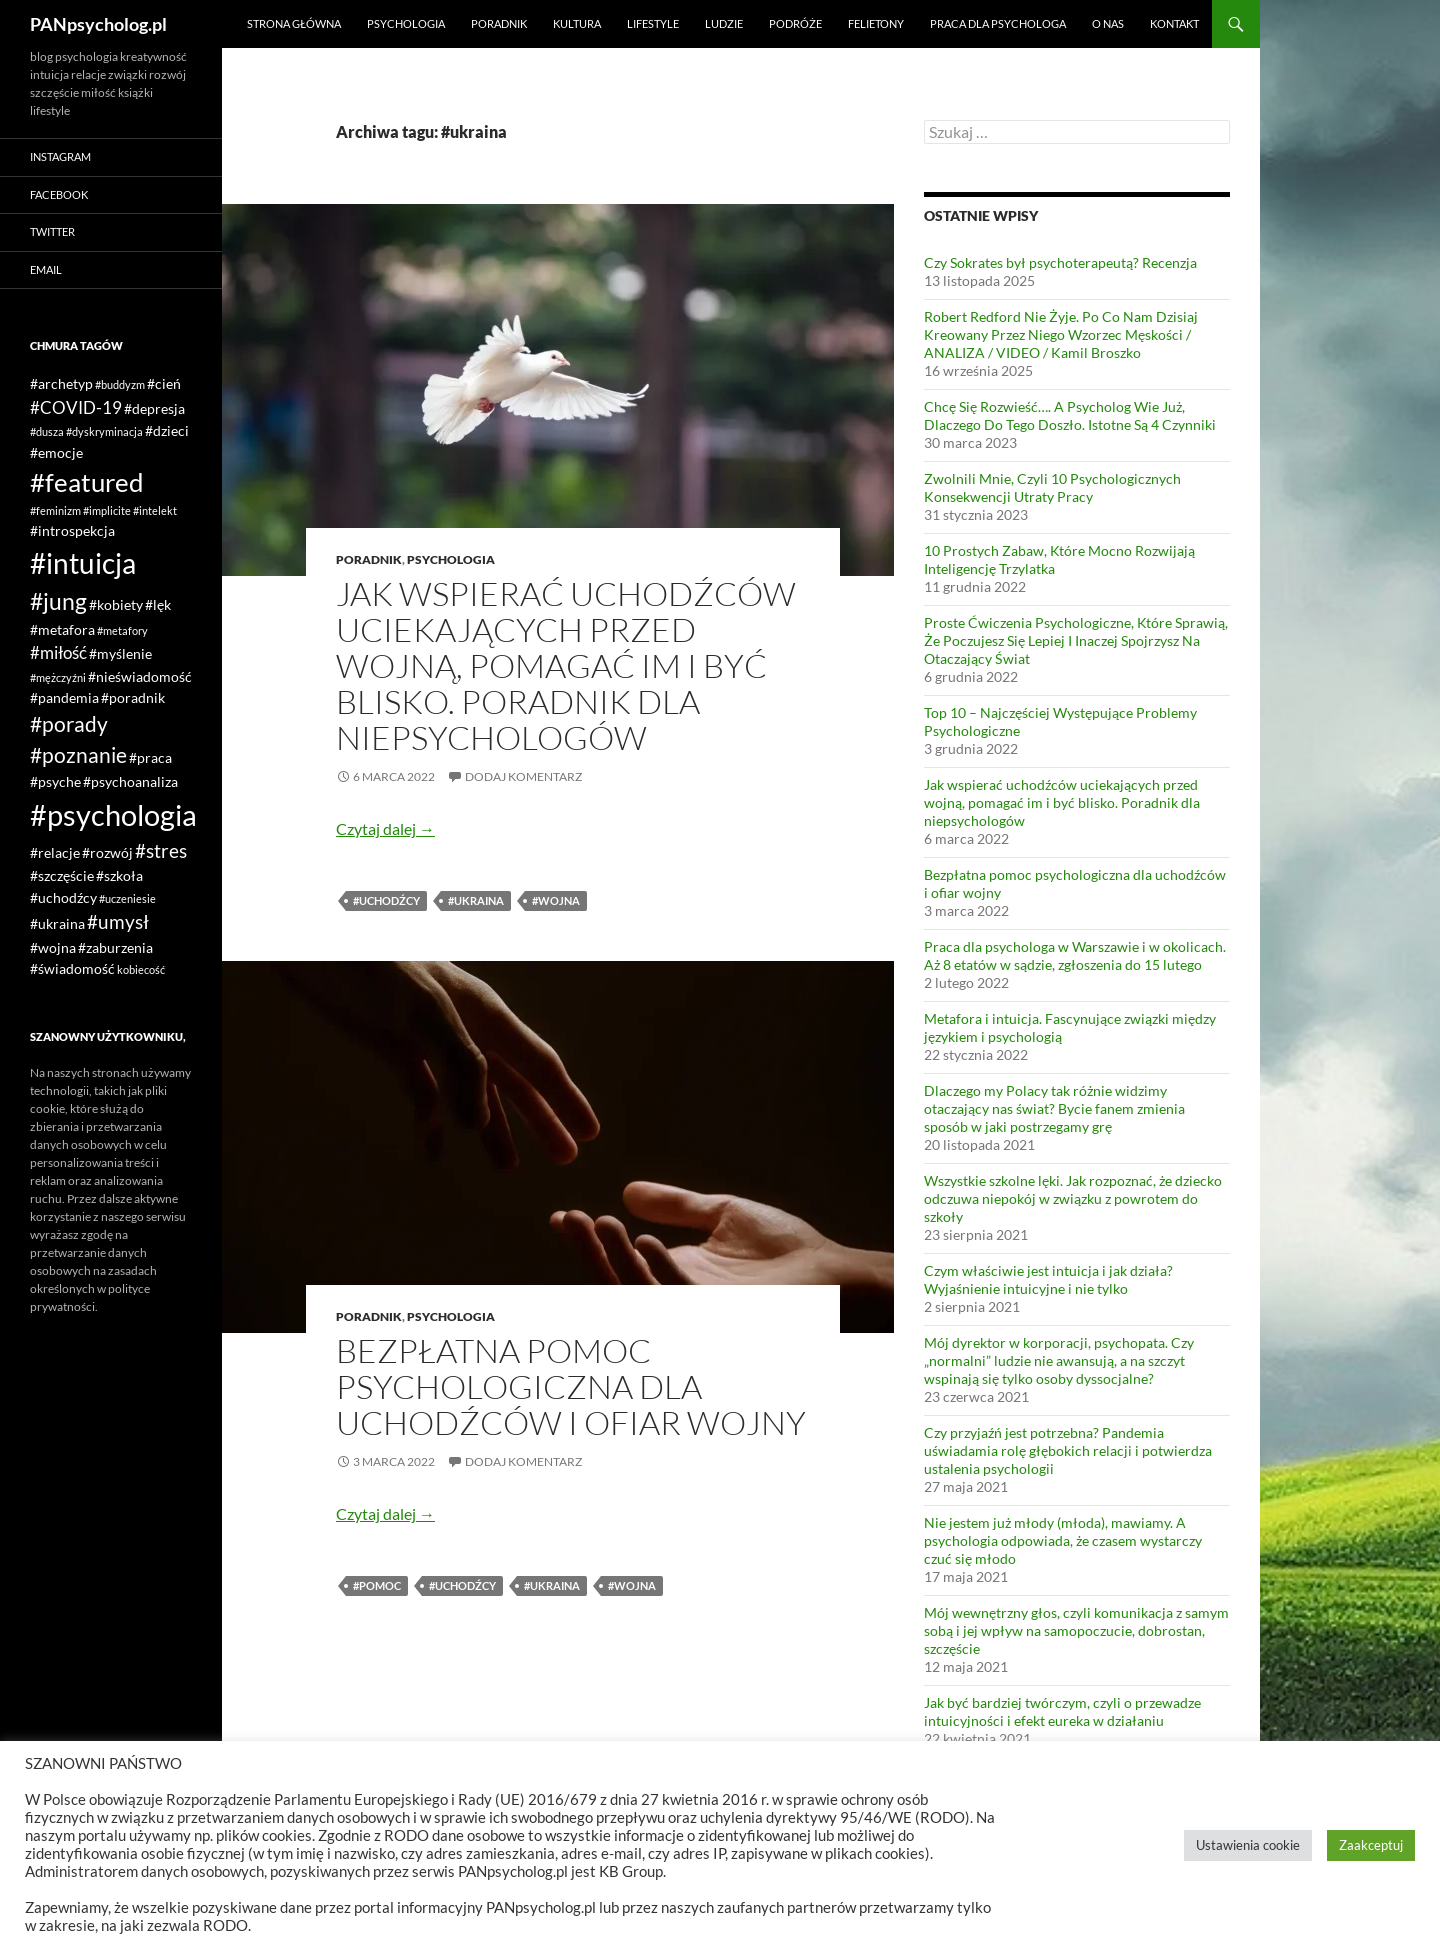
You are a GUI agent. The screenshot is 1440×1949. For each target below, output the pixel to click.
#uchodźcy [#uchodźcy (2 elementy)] (63, 897)
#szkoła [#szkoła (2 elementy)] (119, 875)
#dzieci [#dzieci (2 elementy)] (167, 430)
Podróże (795, 23)
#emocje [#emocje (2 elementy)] (56, 452)
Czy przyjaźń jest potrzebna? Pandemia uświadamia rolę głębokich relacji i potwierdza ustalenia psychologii (1068, 1450)
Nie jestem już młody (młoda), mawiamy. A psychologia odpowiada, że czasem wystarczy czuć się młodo (1063, 1540)
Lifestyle (653, 23)
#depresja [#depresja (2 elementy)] (154, 408)
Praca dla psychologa (998, 23)
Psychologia (406, 23)
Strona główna (294, 23)
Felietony (876, 23)
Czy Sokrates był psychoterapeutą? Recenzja (1060, 262)
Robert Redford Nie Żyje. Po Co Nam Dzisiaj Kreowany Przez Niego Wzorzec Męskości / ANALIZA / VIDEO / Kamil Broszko (1061, 334)
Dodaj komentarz (523, 776)
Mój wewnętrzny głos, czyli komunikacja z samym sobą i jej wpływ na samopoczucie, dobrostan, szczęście (1076, 1630)
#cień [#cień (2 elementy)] (164, 383)
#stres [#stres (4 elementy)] (161, 850)
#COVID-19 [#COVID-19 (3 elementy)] (76, 407)
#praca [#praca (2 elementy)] (150, 757)
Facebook (59, 194)
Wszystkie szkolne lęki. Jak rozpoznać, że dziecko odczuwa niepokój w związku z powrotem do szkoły (1073, 1198)
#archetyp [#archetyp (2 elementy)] (61, 383)
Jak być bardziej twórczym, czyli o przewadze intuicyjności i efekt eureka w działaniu (1062, 1711)
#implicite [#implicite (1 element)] (107, 510)
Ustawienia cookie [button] (1248, 1845)
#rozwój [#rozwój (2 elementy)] (107, 852)
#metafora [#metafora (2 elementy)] (62, 629)
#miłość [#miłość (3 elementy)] (58, 652)
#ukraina (476, 900)
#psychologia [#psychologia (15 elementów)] (113, 814)
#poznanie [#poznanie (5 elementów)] (78, 755)
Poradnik (499, 23)
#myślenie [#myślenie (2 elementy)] (120, 653)
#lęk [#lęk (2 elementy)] (158, 604)
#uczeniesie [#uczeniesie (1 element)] (127, 898)
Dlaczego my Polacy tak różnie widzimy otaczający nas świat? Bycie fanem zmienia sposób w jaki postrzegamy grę (1054, 1108)
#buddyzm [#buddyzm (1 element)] (120, 384)
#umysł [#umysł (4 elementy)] (118, 921)
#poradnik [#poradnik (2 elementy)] (133, 697)
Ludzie (724, 23)
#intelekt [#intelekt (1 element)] (155, 510)
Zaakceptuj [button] (1371, 1845)
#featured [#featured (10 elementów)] (87, 482)
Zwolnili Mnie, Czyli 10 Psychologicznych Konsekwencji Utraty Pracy (1052, 487)
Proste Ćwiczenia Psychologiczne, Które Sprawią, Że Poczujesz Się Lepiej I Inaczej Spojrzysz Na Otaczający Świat (1076, 640)
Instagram (60, 156)
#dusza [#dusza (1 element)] (47, 431)
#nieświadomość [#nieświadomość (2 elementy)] (140, 676)
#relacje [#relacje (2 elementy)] (55, 852)
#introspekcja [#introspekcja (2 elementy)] (72, 530)
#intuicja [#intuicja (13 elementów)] (83, 563)
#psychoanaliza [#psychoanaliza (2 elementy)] (130, 781)
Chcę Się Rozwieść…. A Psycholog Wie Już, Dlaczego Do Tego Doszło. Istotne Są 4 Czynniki (1070, 415)
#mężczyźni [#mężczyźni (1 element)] (58, 677)
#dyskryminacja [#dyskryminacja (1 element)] (104, 431)
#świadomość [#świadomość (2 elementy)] (72, 968)
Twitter (52, 231)
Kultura (577, 23)
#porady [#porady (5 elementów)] (69, 724)
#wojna (556, 900)
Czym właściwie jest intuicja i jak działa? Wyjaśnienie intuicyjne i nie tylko (1048, 1279)
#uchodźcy (386, 900)
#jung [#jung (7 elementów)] (58, 601)
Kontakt (1174, 23)
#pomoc (377, 1585)
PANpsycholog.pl (98, 24)
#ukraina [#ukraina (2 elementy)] (57, 923)
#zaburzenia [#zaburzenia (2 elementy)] (115, 947)
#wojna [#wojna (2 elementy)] (53, 947)
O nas (1108, 23)
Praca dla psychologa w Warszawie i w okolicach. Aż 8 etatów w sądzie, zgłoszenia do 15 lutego (1075, 955)
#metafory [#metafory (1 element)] (122, 630)
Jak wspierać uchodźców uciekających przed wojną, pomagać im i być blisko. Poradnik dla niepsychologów (566, 665)
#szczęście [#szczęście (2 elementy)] (62, 875)
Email (46, 269)
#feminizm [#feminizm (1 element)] (55, 510)
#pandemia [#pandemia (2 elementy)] (64, 697)
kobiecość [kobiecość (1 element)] (141, 969)
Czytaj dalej (385, 828)
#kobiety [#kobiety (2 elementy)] (116, 604)
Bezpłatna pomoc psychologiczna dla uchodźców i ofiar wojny (571, 1386)
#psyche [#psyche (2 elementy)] (55, 781)
